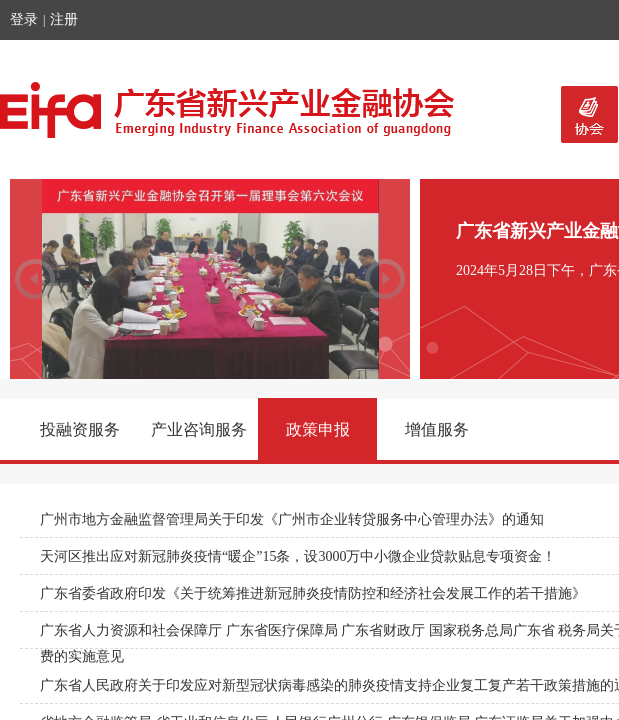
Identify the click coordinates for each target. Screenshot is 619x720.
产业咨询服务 (199, 429)
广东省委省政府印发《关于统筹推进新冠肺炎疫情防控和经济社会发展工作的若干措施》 (313, 593)
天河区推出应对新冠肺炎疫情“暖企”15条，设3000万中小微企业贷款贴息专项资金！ (298, 556)
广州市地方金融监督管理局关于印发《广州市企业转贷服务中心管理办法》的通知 (292, 519)
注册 (64, 19)
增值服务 (437, 429)
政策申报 (318, 429)
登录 (24, 19)
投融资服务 (80, 429)
